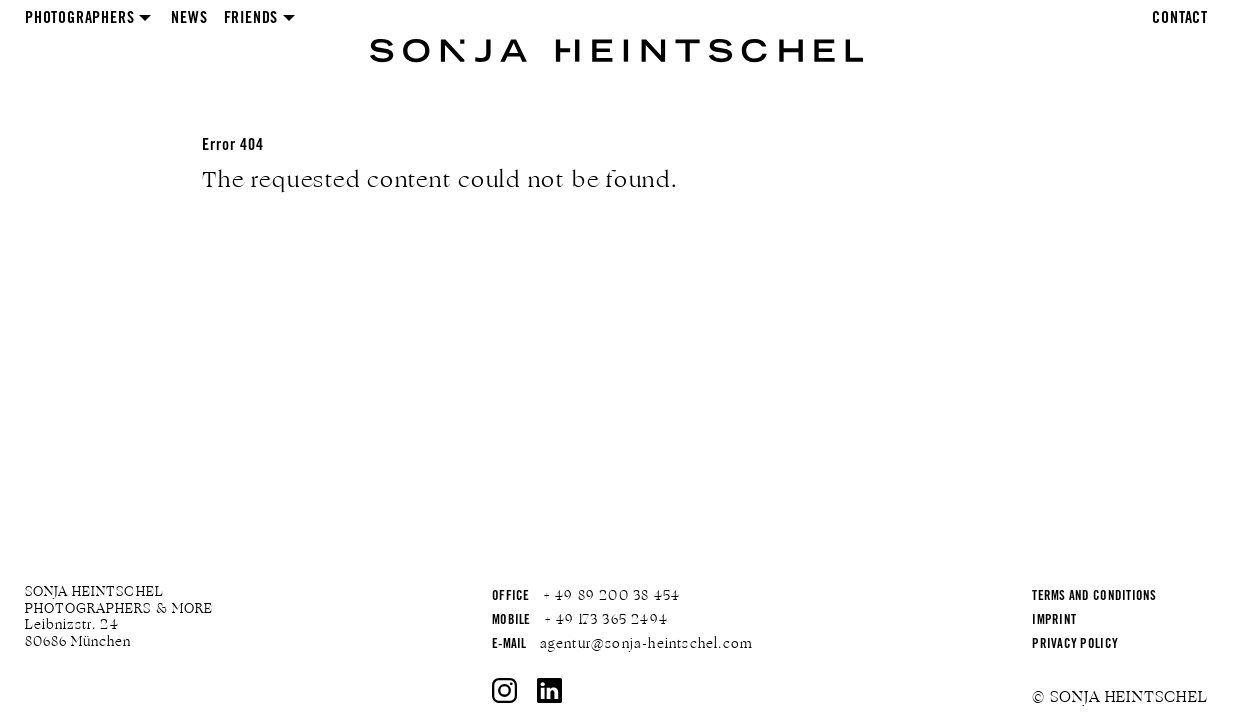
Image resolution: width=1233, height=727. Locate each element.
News (189, 19)
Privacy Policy (1075, 645)
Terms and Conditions (1094, 597)
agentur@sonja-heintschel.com (647, 644)
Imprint (1054, 621)
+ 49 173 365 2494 (606, 620)
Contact (1180, 19)
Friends (251, 19)
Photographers (79, 19)
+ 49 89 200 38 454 (612, 596)
